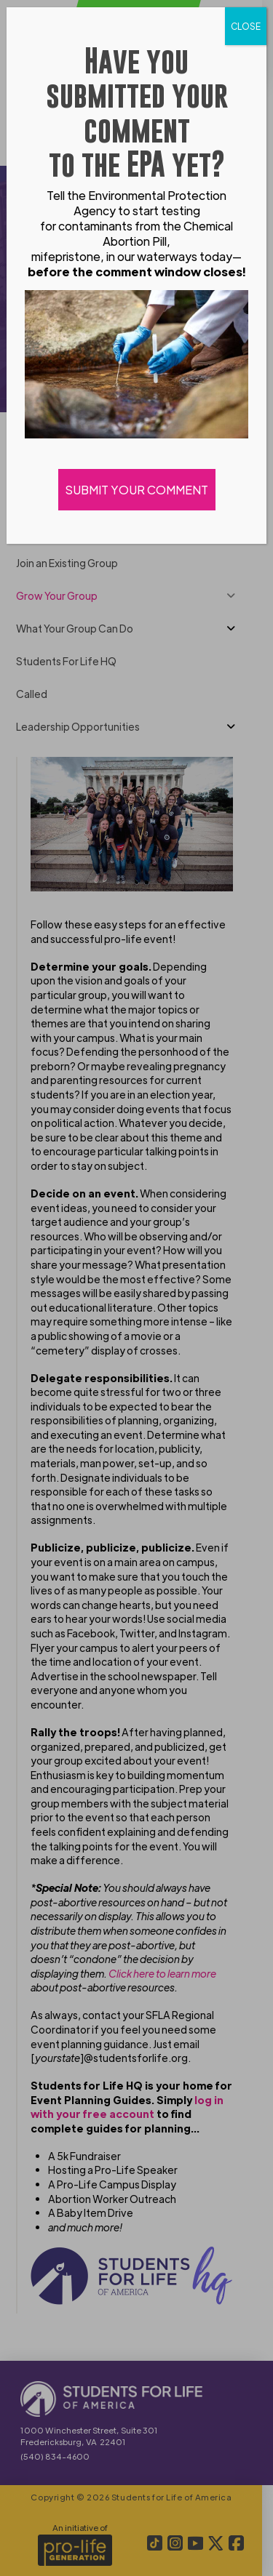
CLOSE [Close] (246, 26)
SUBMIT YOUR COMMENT (137, 489)
